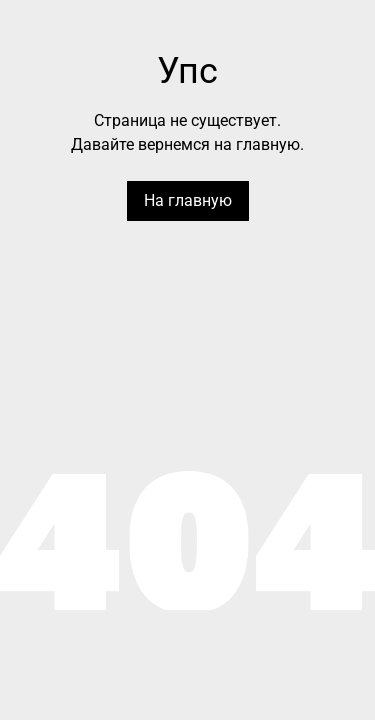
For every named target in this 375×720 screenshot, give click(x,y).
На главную (188, 200)
